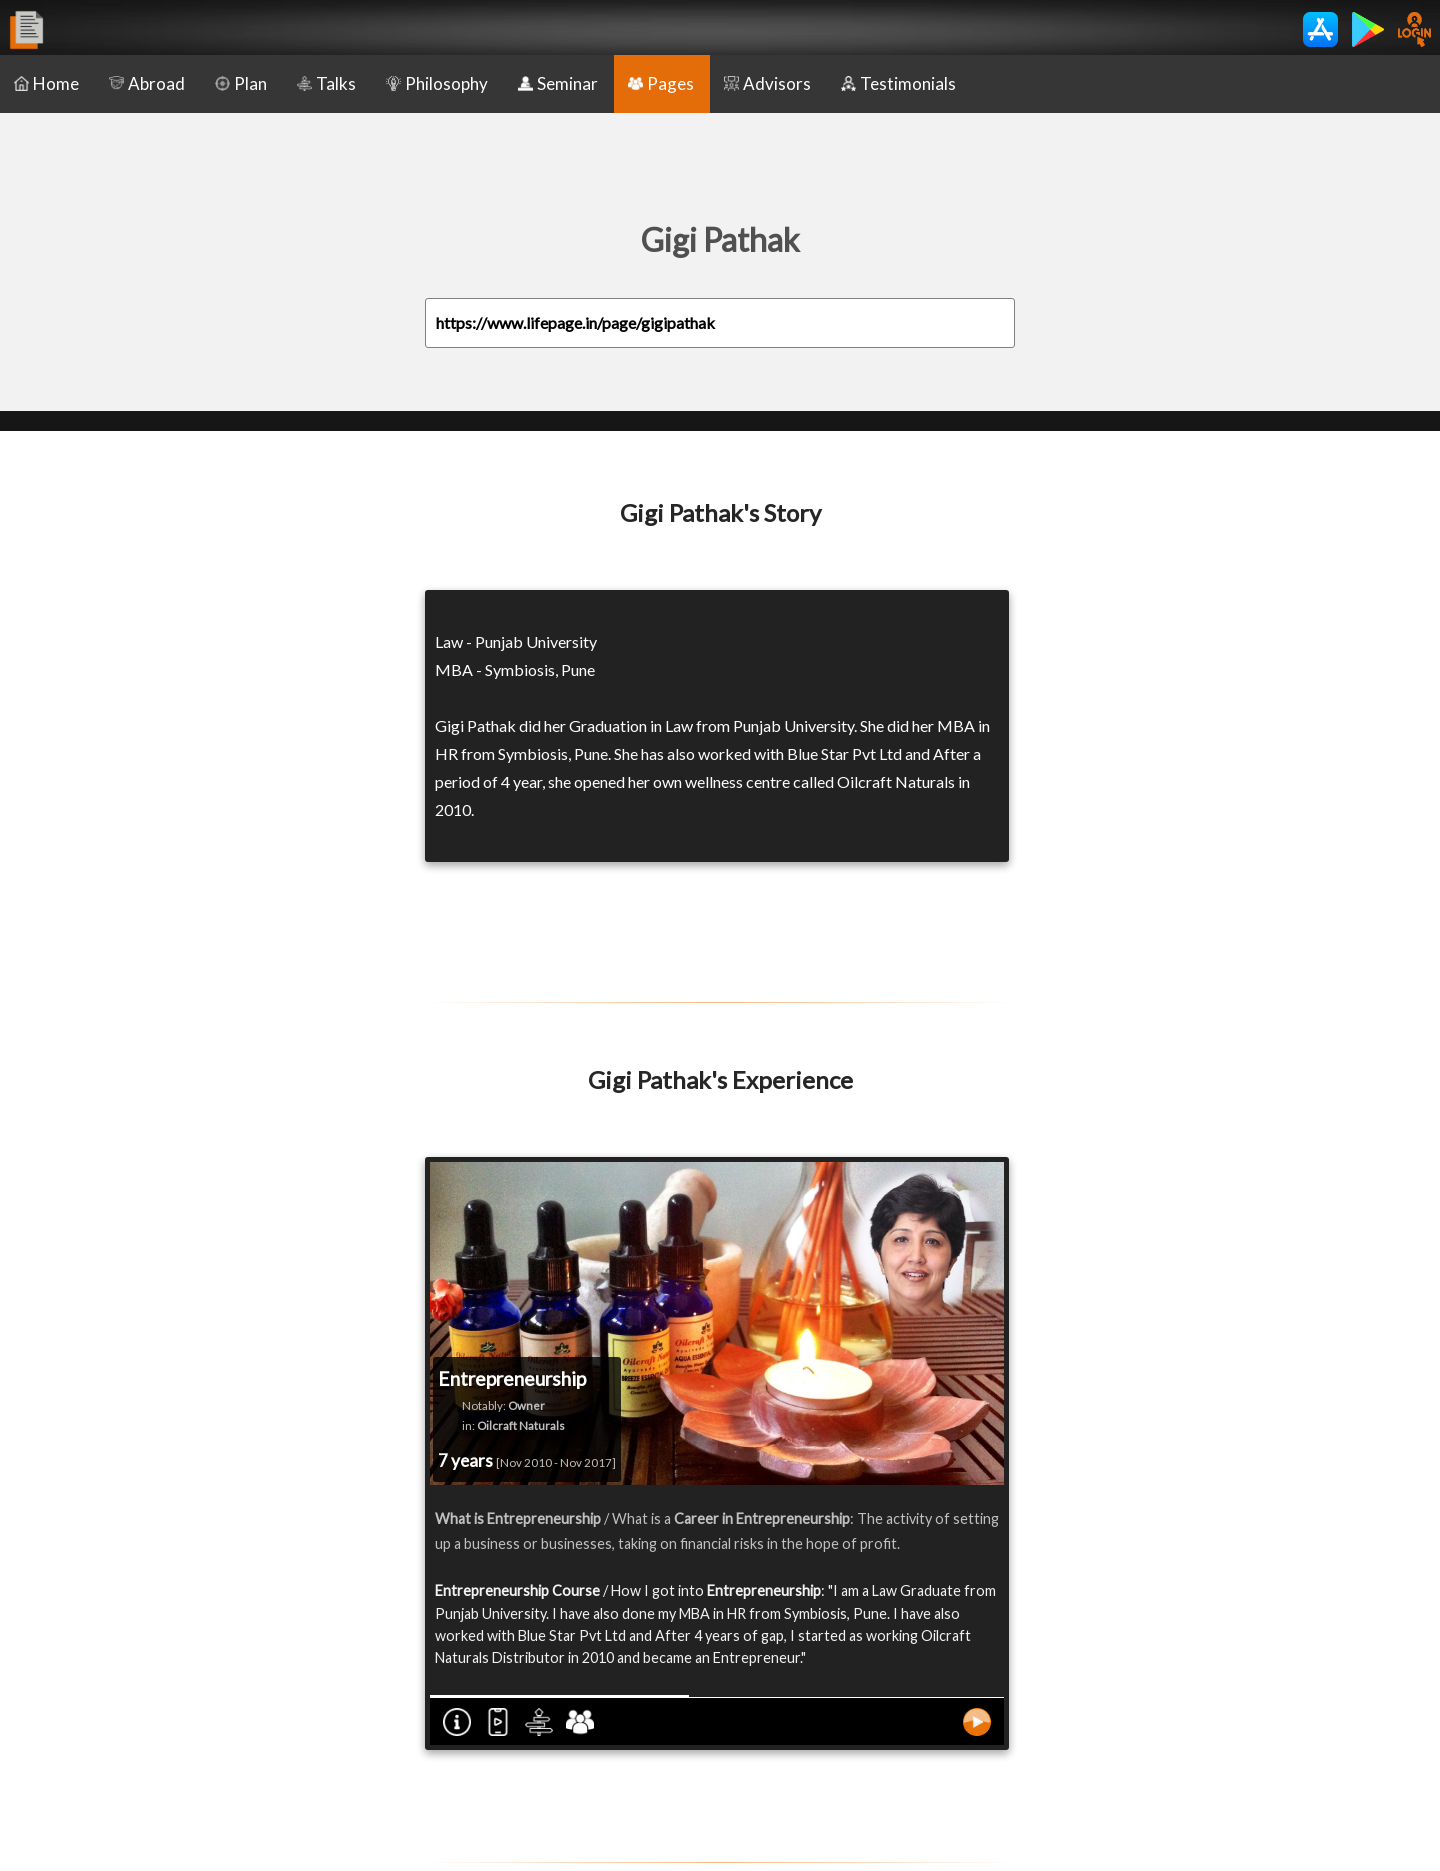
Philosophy (437, 83)
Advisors (767, 83)
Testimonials (898, 83)
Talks (326, 83)
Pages (661, 83)
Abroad (147, 83)
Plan (241, 83)
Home (46, 83)
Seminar (558, 83)
